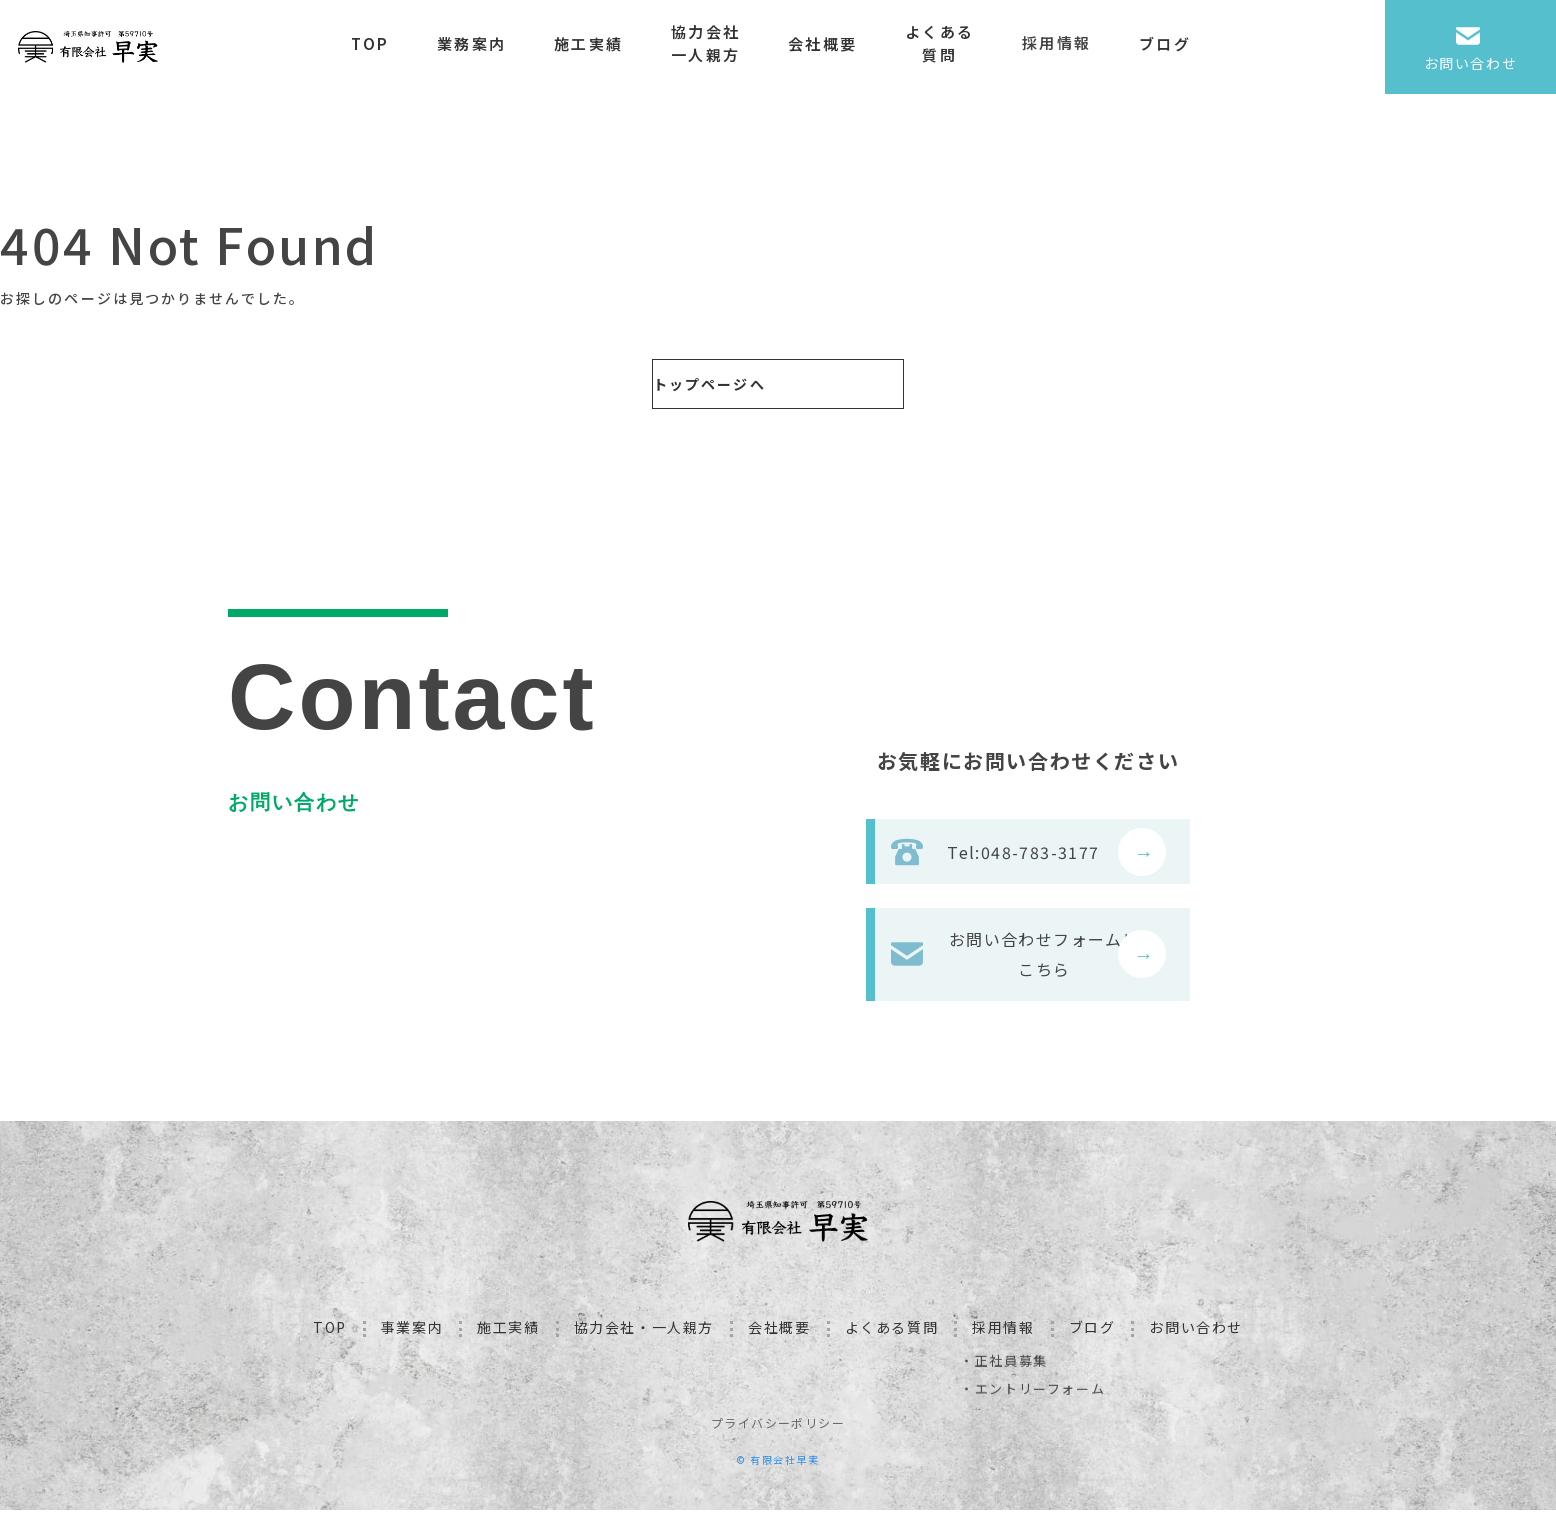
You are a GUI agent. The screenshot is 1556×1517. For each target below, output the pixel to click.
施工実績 (607, 43)
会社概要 (841, 43)
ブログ (1184, 43)
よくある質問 (958, 43)
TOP (390, 43)
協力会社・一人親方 (644, 1334)
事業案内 (412, 1334)
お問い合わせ (1196, 1334)
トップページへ (685, 384)
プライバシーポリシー (778, 1429)
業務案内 (490, 43)
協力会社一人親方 (724, 43)
